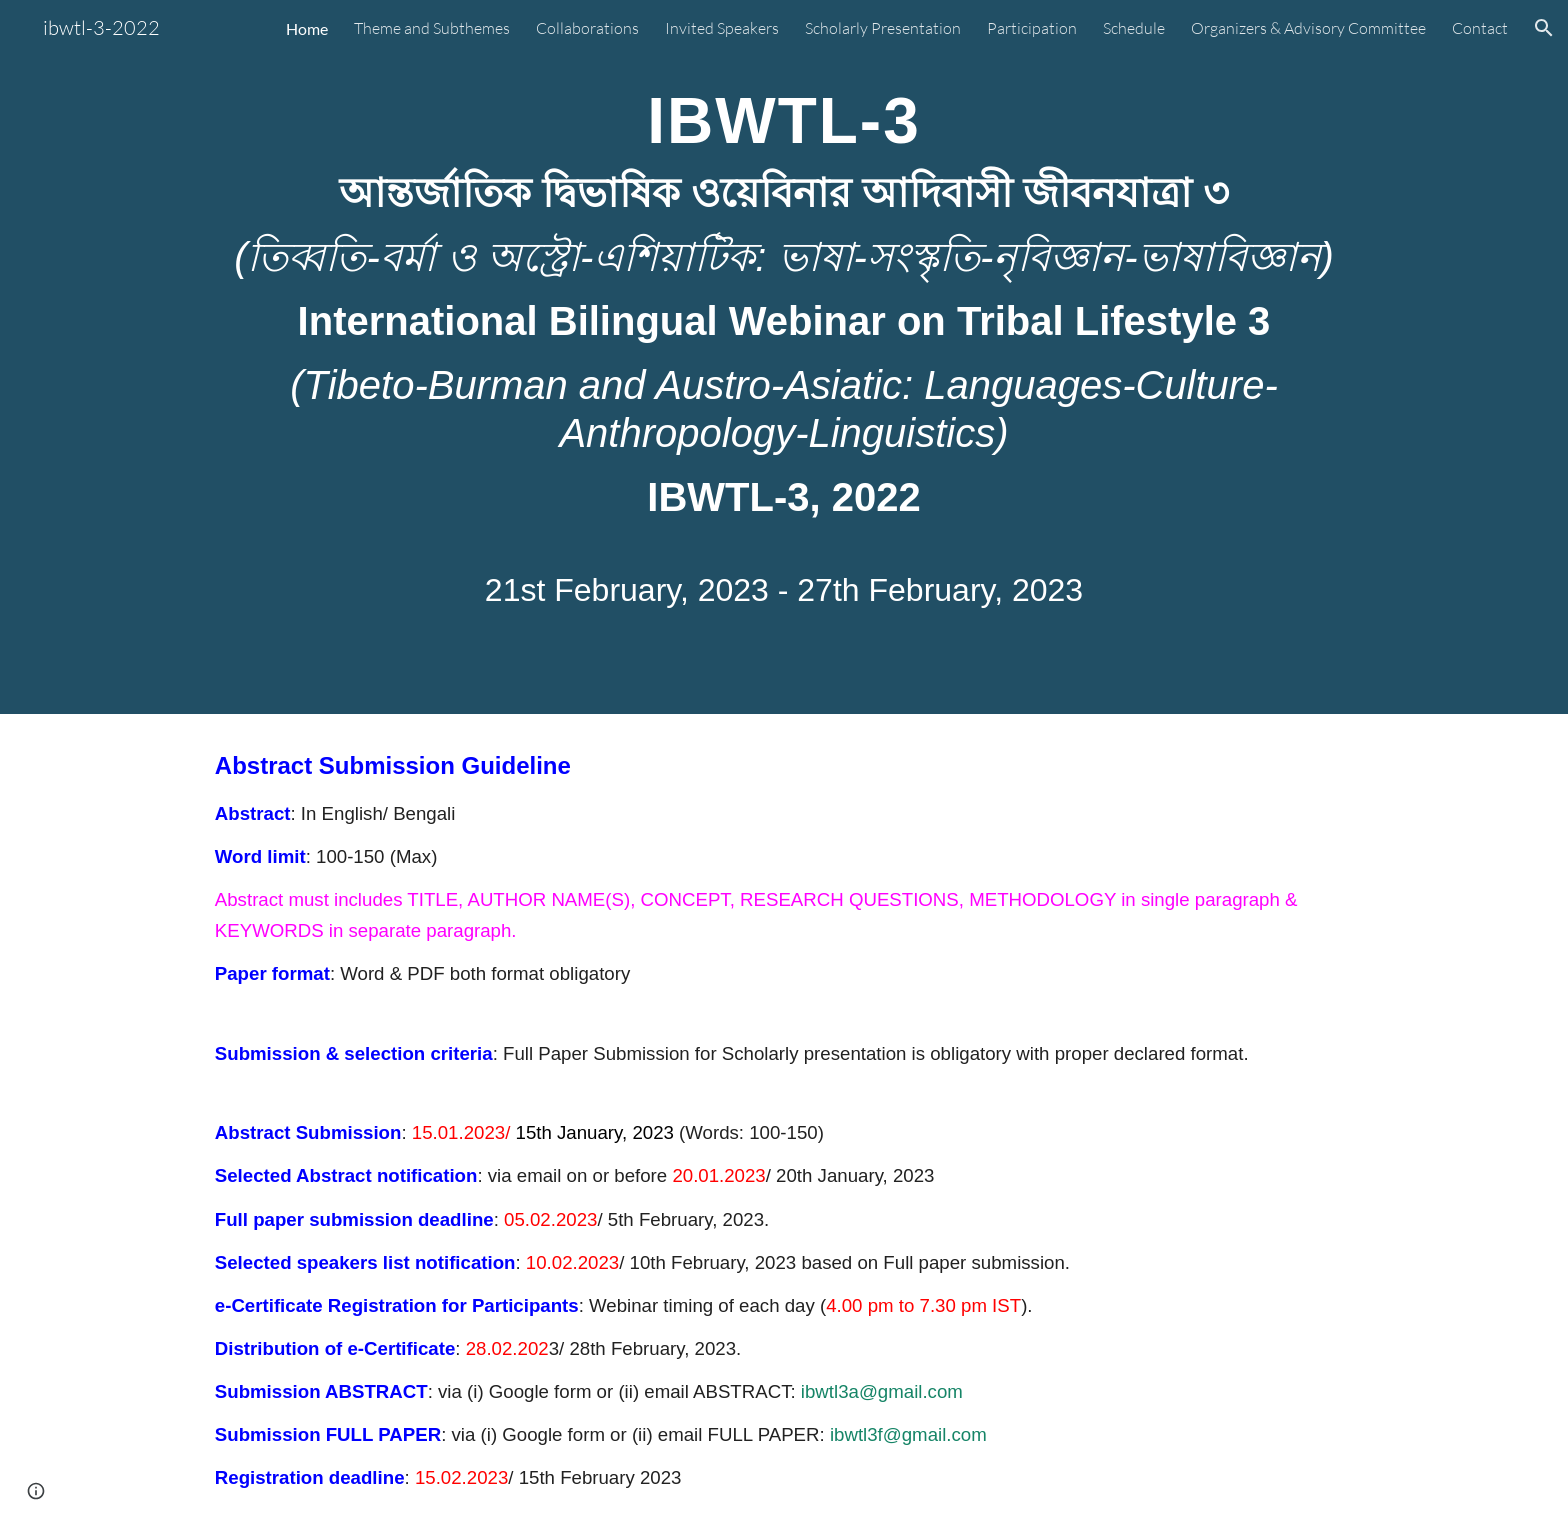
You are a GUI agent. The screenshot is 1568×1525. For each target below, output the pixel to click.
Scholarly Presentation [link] (883, 28)
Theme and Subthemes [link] (432, 28)
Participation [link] (1032, 28)
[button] (1544, 28)
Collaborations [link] (587, 28)
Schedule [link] (1134, 28)
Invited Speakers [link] (722, 28)
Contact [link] (1480, 28)
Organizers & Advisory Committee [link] (1308, 28)
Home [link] (307, 28)
